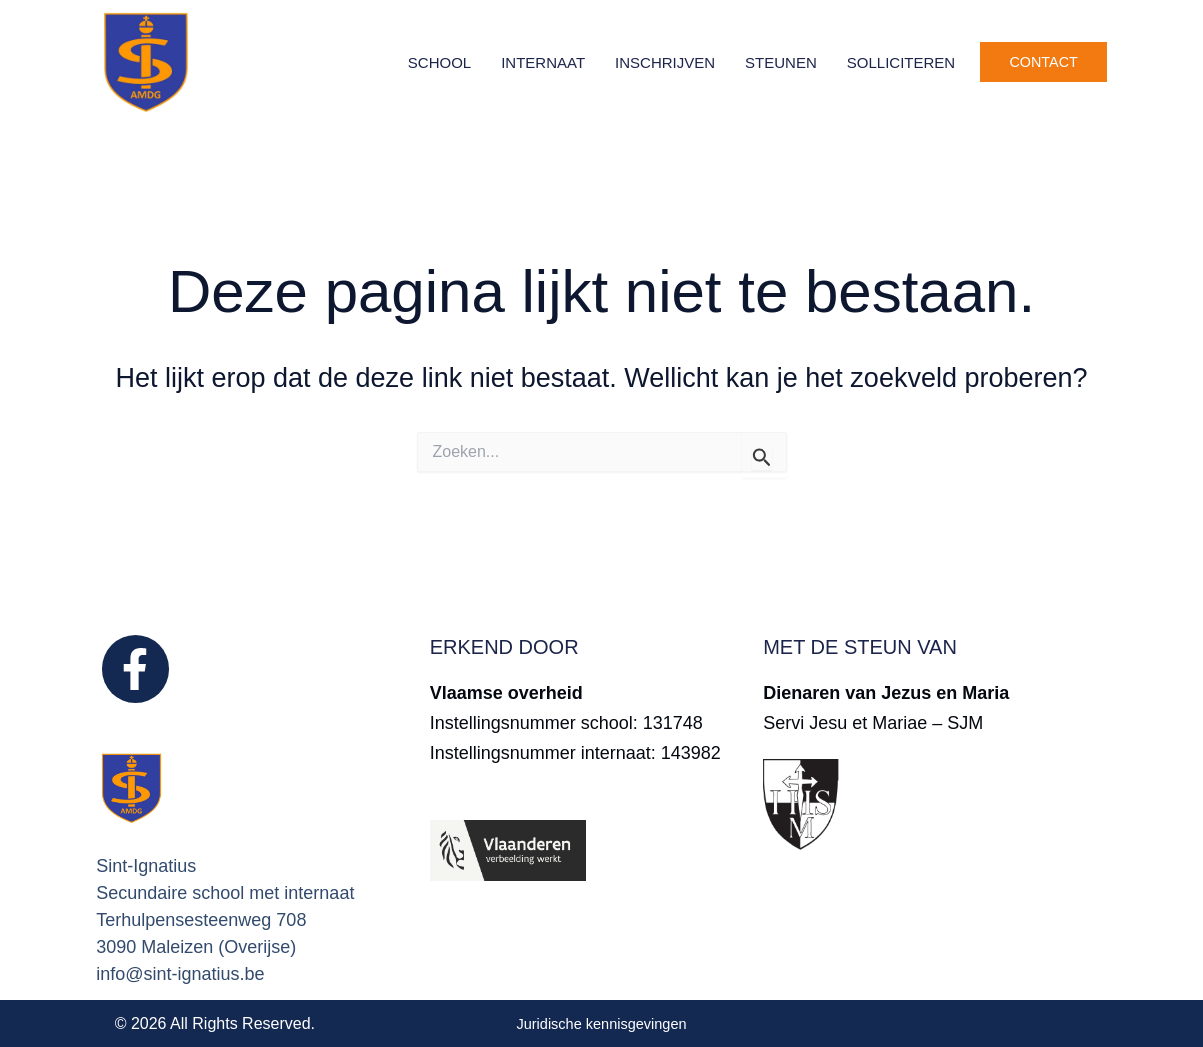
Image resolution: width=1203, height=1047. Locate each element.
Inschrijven (665, 62)
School (439, 62)
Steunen (781, 62)
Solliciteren (901, 62)
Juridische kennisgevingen (602, 1023)
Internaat (543, 62)
